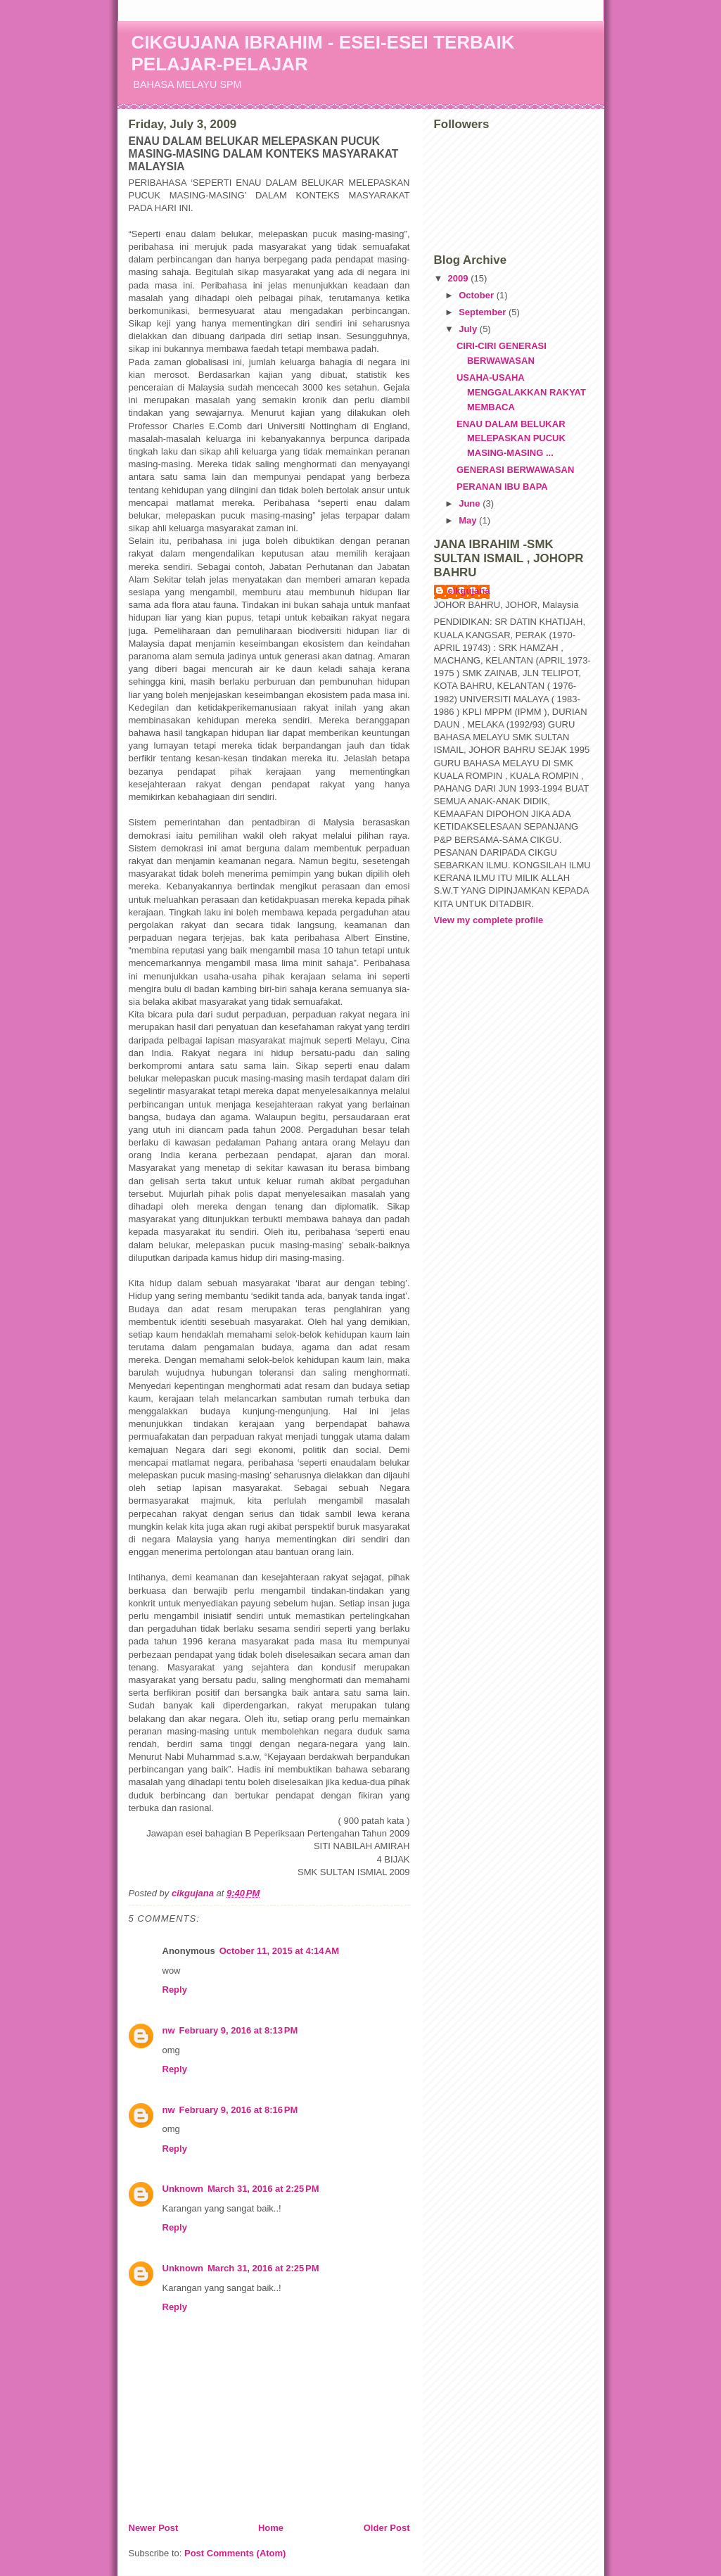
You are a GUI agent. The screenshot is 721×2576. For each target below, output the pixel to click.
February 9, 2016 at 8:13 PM (238, 2030)
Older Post (387, 2528)
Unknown (183, 2188)
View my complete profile (489, 920)
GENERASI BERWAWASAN (515, 469)
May (469, 520)
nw (168, 2030)
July (469, 329)
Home (270, 2528)
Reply (174, 1989)
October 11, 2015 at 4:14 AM (279, 1951)
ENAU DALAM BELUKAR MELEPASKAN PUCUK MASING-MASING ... (511, 439)
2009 (459, 278)
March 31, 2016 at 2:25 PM (263, 2188)
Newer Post (154, 2528)
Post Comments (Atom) (235, 2553)
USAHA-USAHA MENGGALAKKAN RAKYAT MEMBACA (521, 392)
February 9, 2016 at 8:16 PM (238, 2110)
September (484, 312)
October (477, 295)
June (471, 503)
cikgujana (469, 590)
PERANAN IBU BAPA (502, 486)
